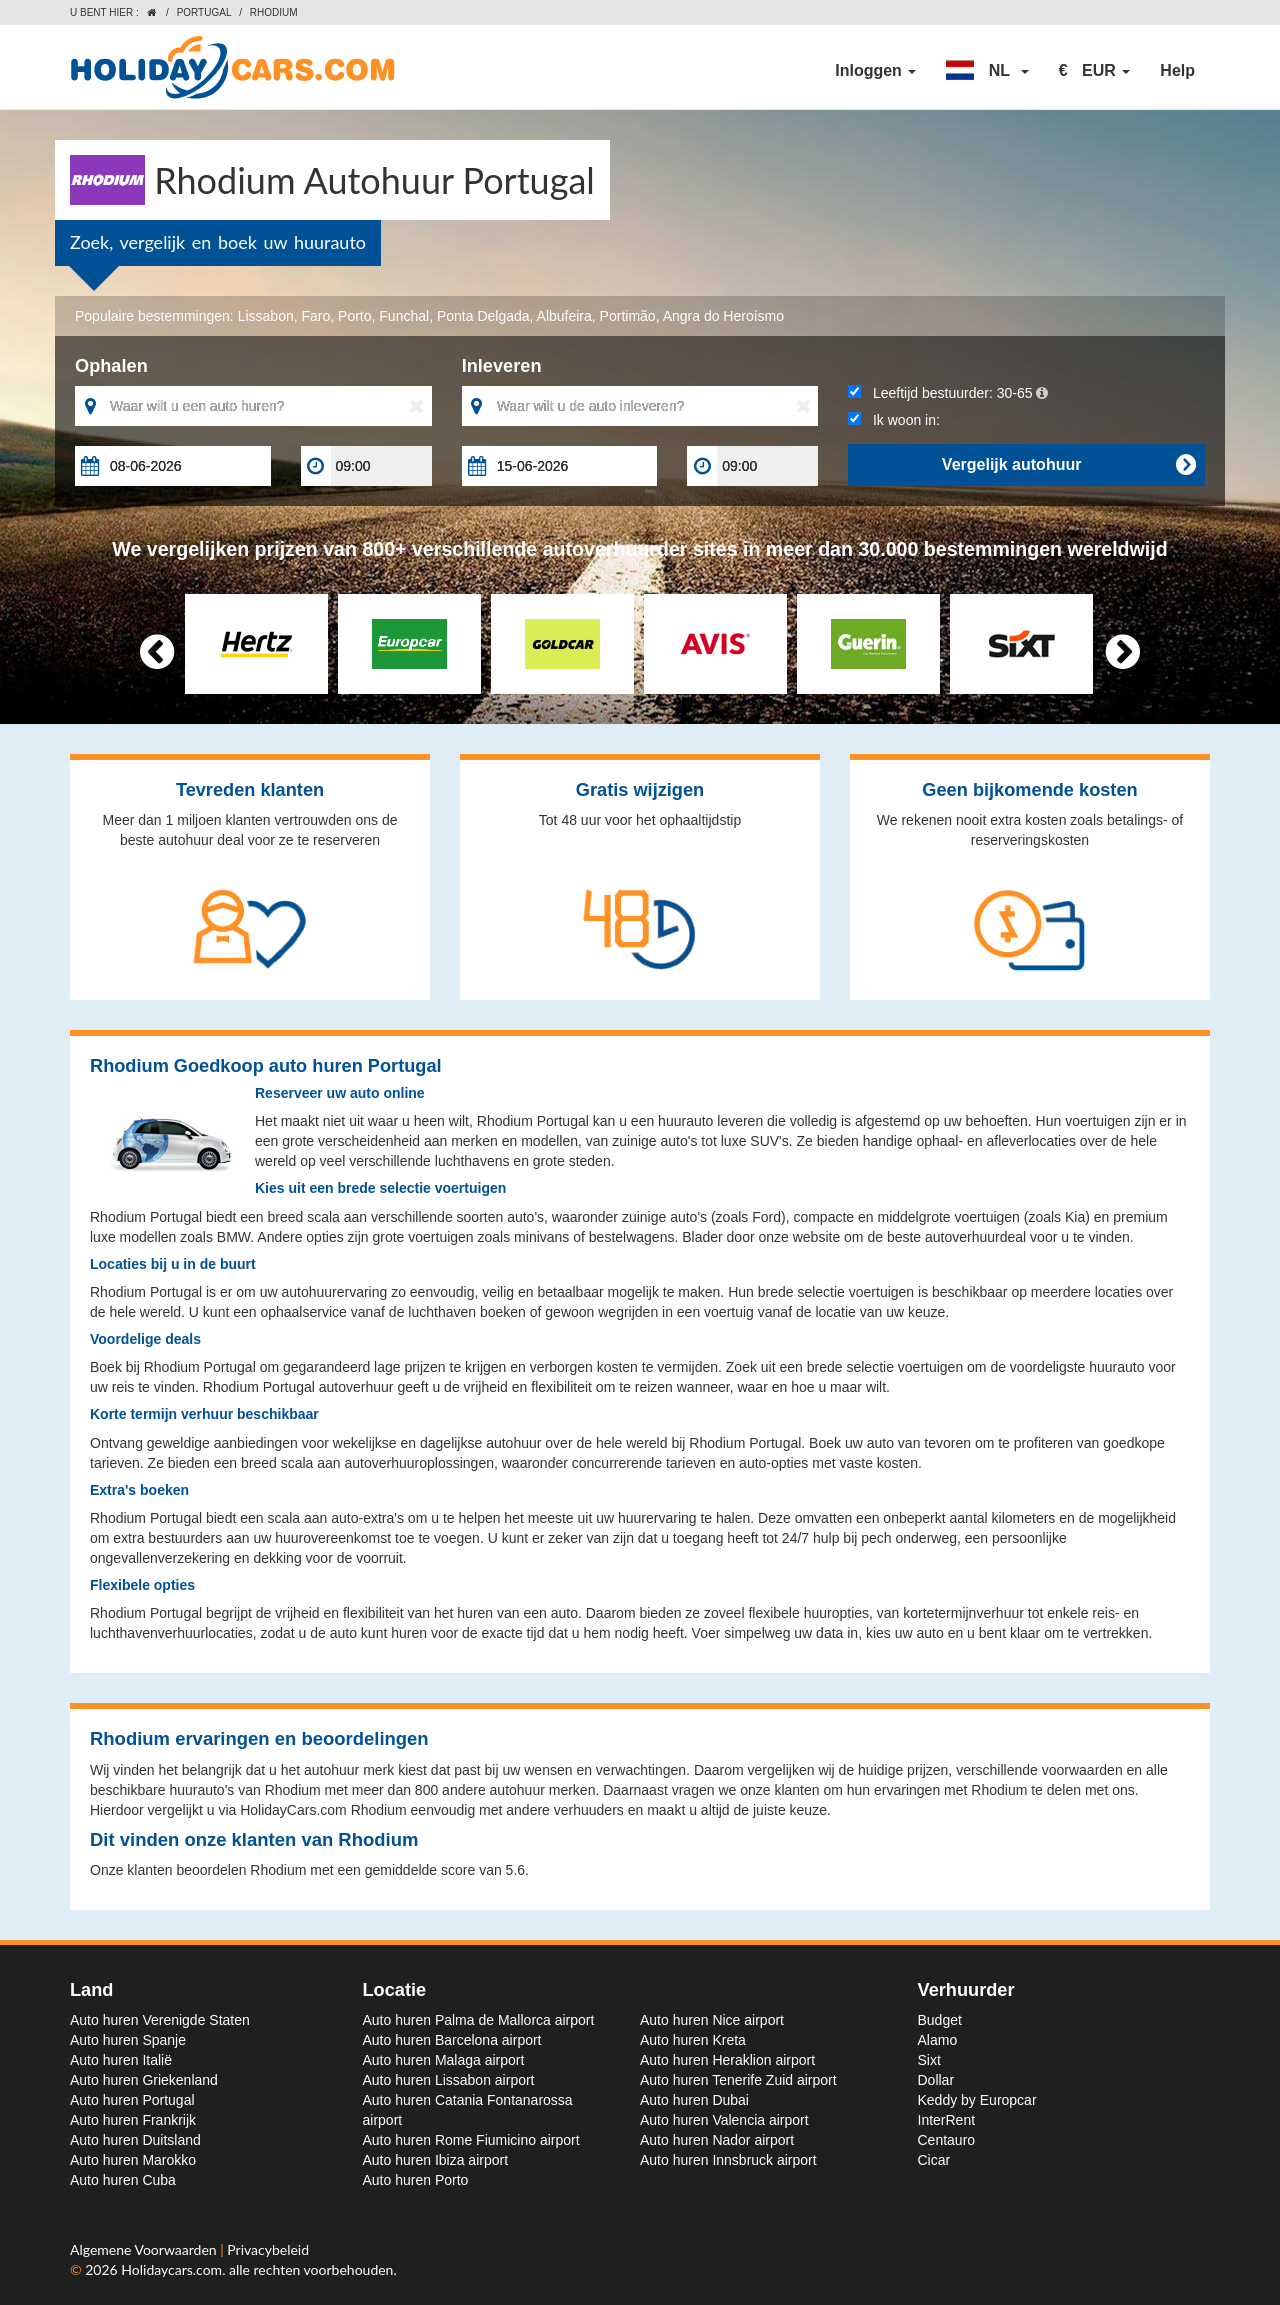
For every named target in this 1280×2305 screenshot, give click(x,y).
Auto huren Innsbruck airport (728, 2160)
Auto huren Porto (416, 2180)
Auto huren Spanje (128, 2040)
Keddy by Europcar (977, 2100)
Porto (354, 316)
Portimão (628, 316)
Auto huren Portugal (132, 2100)
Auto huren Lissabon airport (449, 2080)
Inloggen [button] (875, 70)
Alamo (938, 2040)
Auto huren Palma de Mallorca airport (479, 2020)
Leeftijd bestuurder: (947, 393)
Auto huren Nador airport (717, 2140)
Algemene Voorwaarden (145, 2249)
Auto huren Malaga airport (444, 2060)
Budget (940, 2020)
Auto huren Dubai (694, 2100)
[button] (987, 71)
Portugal (204, 12)
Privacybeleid (268, 2249)
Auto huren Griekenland (144, 2080)
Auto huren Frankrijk (133, 2120)
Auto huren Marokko (133, 2160)
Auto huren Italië (121, 2060)
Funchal (404, 316)
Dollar (936, 2080)
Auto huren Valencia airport (724, 2120)
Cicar (934, 2160)
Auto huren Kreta (693, 2040)
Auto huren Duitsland (135, 2140)
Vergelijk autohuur (1068, 465)
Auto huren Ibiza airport (436, 2160)
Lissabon (266, 316)
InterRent (947, 2120)
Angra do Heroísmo (723, 316)
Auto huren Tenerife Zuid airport (738, 2080)
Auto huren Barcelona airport (452, 2040)
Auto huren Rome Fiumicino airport (471, 2140)
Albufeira (564, 316)
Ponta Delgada (483, 316)
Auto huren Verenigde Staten (160, 2020)
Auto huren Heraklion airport (727, 2060)
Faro (315, 316)
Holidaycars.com (171, 2269)
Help (1177, 70)
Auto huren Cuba (123, 2180)
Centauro (947, 2140)
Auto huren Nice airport (712, 2020)
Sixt (929, 2060)
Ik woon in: (894, 420)
